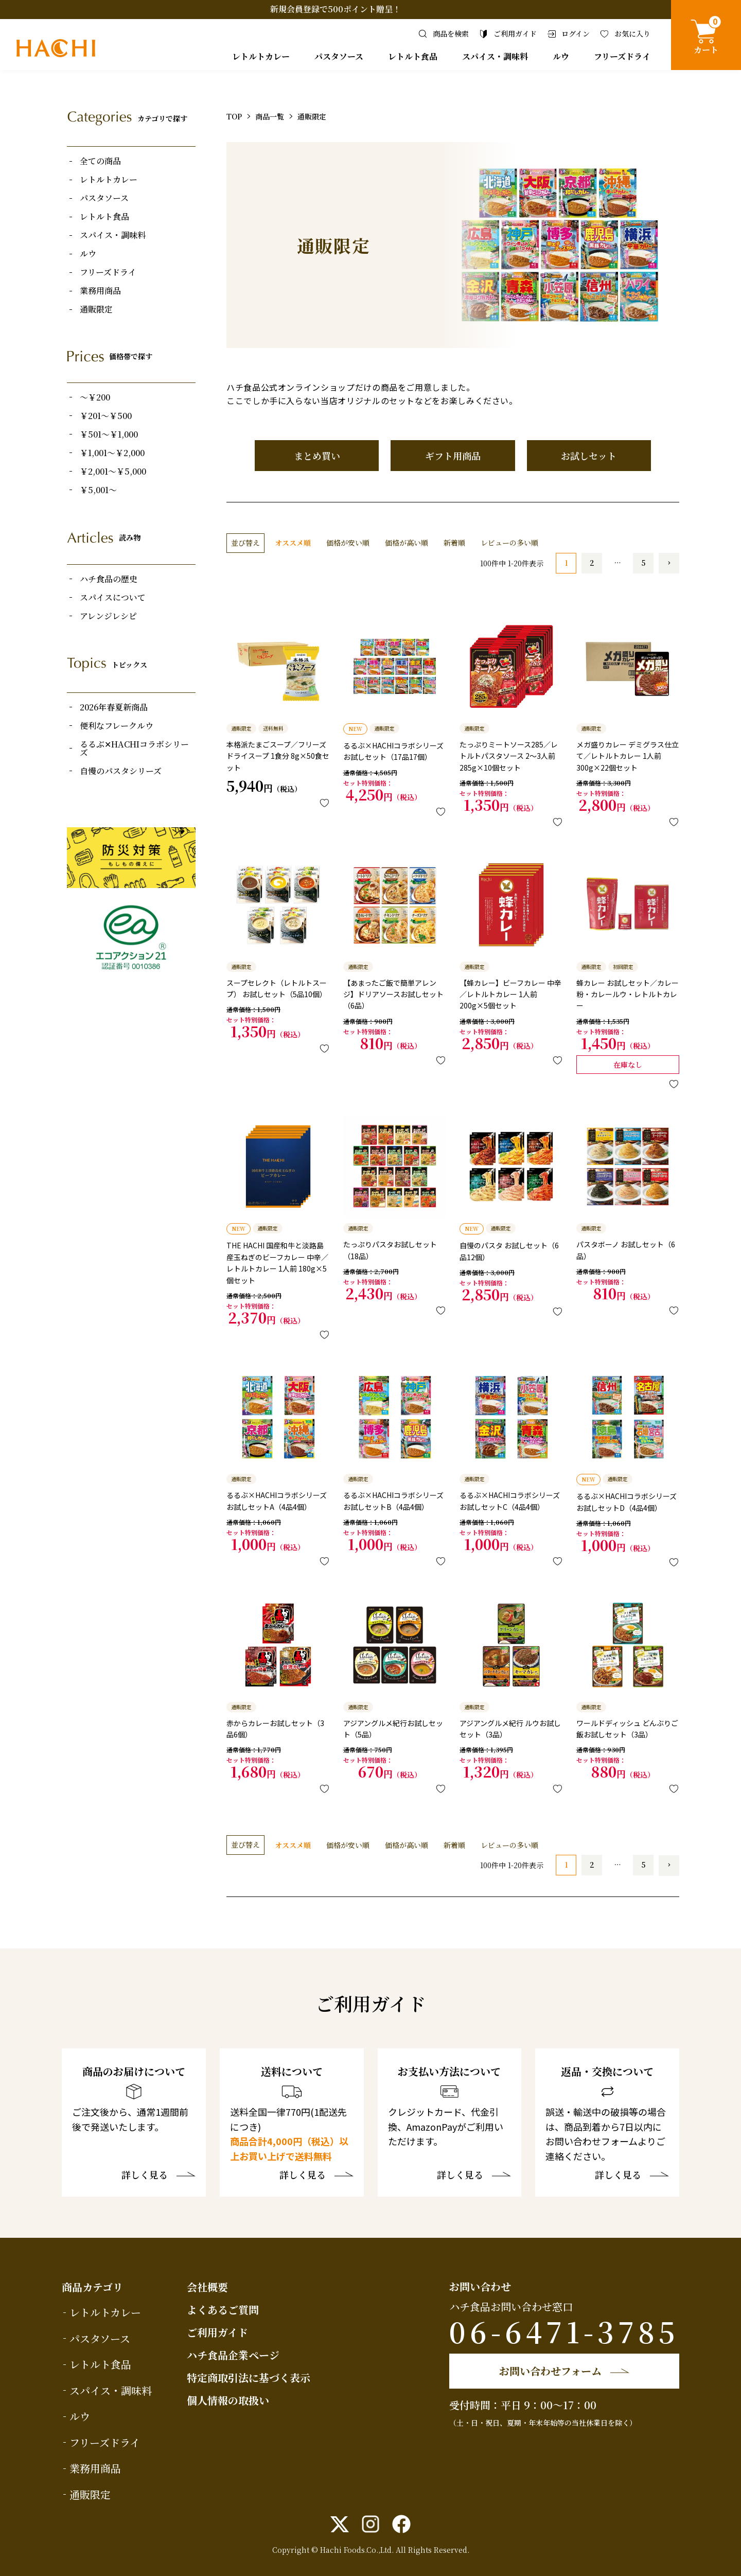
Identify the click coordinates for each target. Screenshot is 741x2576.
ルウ (561, 56)
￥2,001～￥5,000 (113, 471)
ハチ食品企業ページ (233, 2354)
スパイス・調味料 (495, 56)
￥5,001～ (98, 490)
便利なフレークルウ (116, 726)
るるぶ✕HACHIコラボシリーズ (134, 748)
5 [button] (643, 563)
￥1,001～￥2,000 (112, 453)
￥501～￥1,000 (109, 434)
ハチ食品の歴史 (108, 579)
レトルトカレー (261, 56)
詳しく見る (144, 2175)
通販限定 (96, 309)
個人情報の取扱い (228, 2400)
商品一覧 (269, 116)
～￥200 (95, 397)
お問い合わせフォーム (550, 2370)
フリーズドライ (622, 56)
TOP (234, 116)
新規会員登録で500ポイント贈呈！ (335, 9)
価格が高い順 (406, 542)
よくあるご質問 (223, 2309)
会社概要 (207, 2286)
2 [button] (592, 563)
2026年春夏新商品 (114, 707)
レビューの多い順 (509, 542)
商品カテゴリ (92, 2286)
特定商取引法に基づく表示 (248, 2377)
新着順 (454, 542)
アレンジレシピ (108, 616)
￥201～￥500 (106, 416)
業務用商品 (100, 291)
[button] (669, 563)
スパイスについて (113, 598)
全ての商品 (100, 161)
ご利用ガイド (217, 2332)
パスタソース (338, 56)
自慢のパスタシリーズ (121, 771)
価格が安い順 (347, 542)
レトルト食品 (412, 56)
